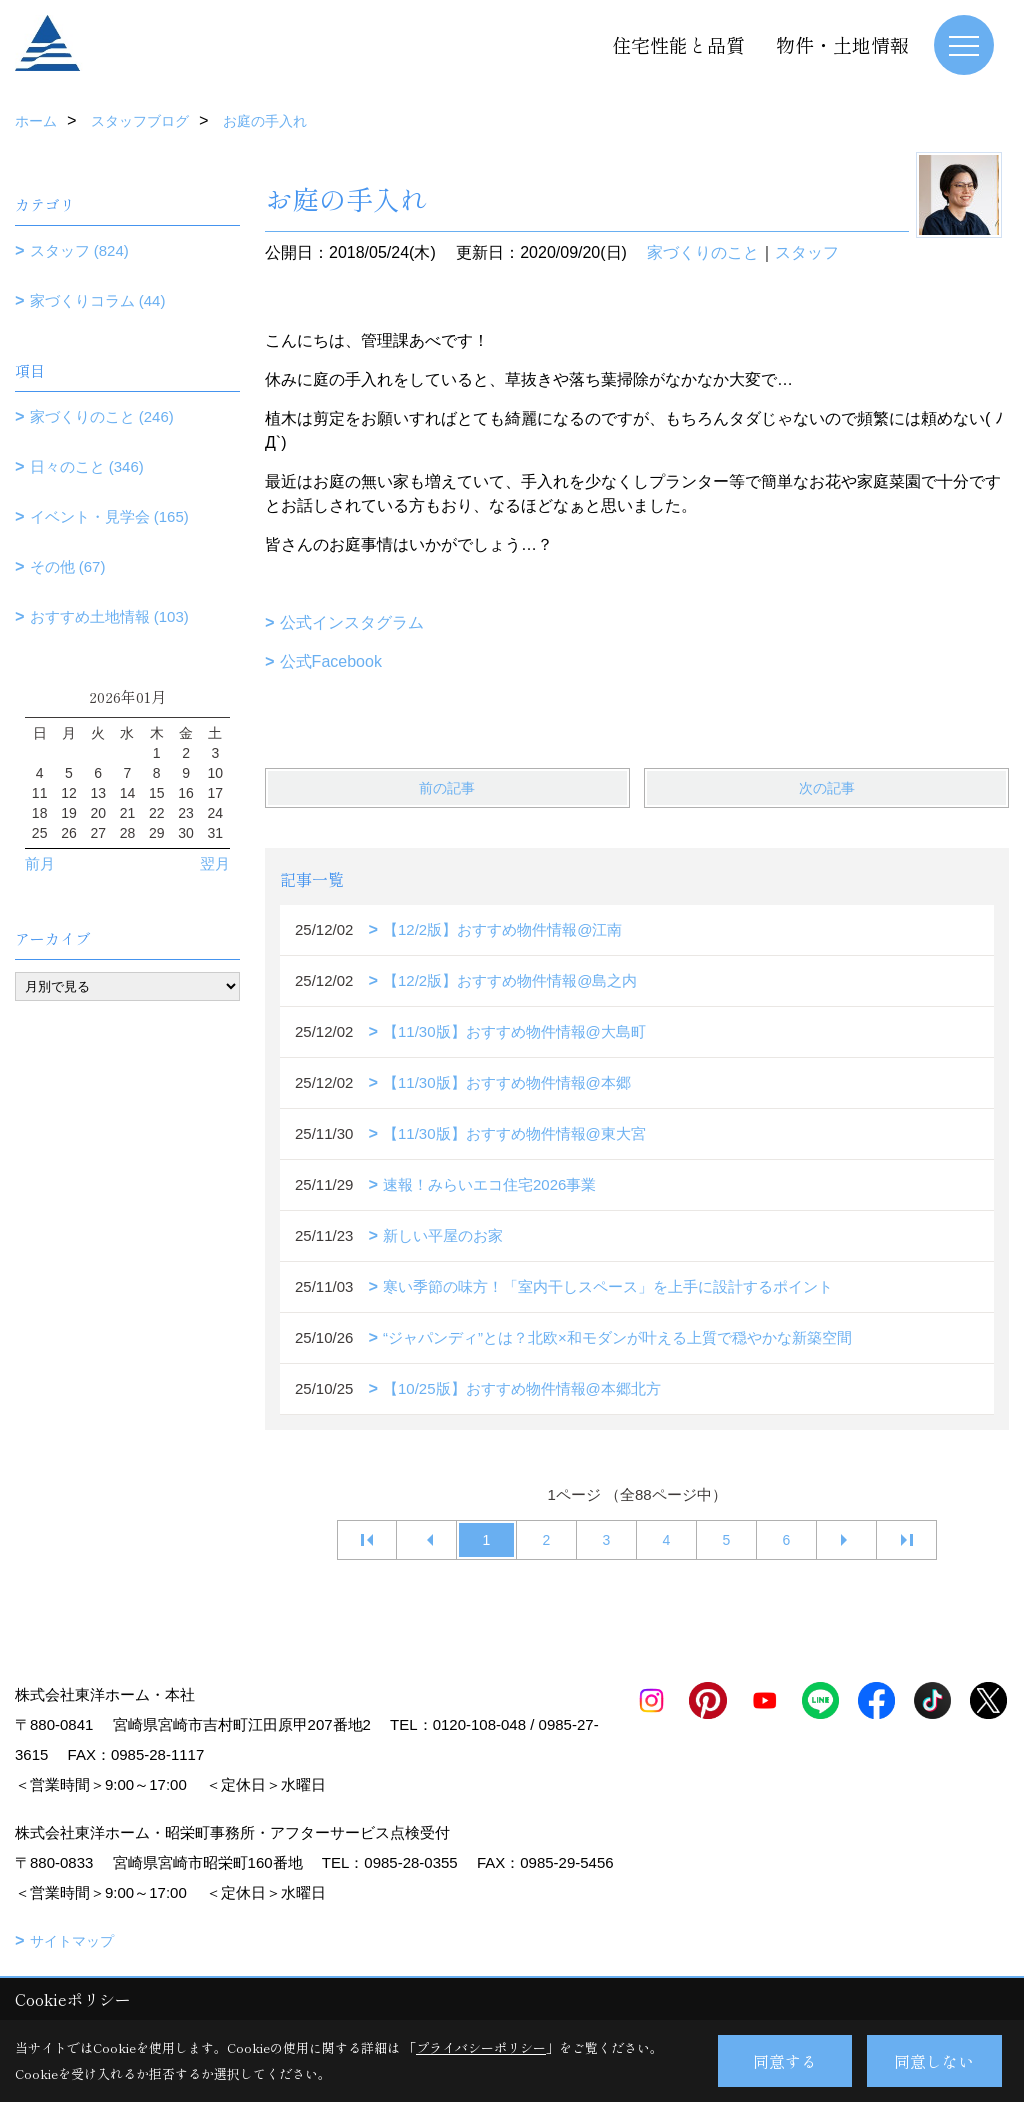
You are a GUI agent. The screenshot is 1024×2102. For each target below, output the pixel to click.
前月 (40, 863)
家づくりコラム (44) (98, 300)
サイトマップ (72, 1941)
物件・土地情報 (842, 44)
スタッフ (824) (79, 250)
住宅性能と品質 (678, 44)
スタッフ (807, 252)
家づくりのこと (703, 252)
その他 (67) (68, 566)
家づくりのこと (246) (102, 416)
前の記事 (447, 788)
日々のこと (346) (87, 466)
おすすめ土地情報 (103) (109, 616)
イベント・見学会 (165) (109, 516)
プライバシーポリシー (481, 2047)
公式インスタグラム (352, 622)
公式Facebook (331, 661)
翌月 (215, 863)
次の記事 (827, 788)
